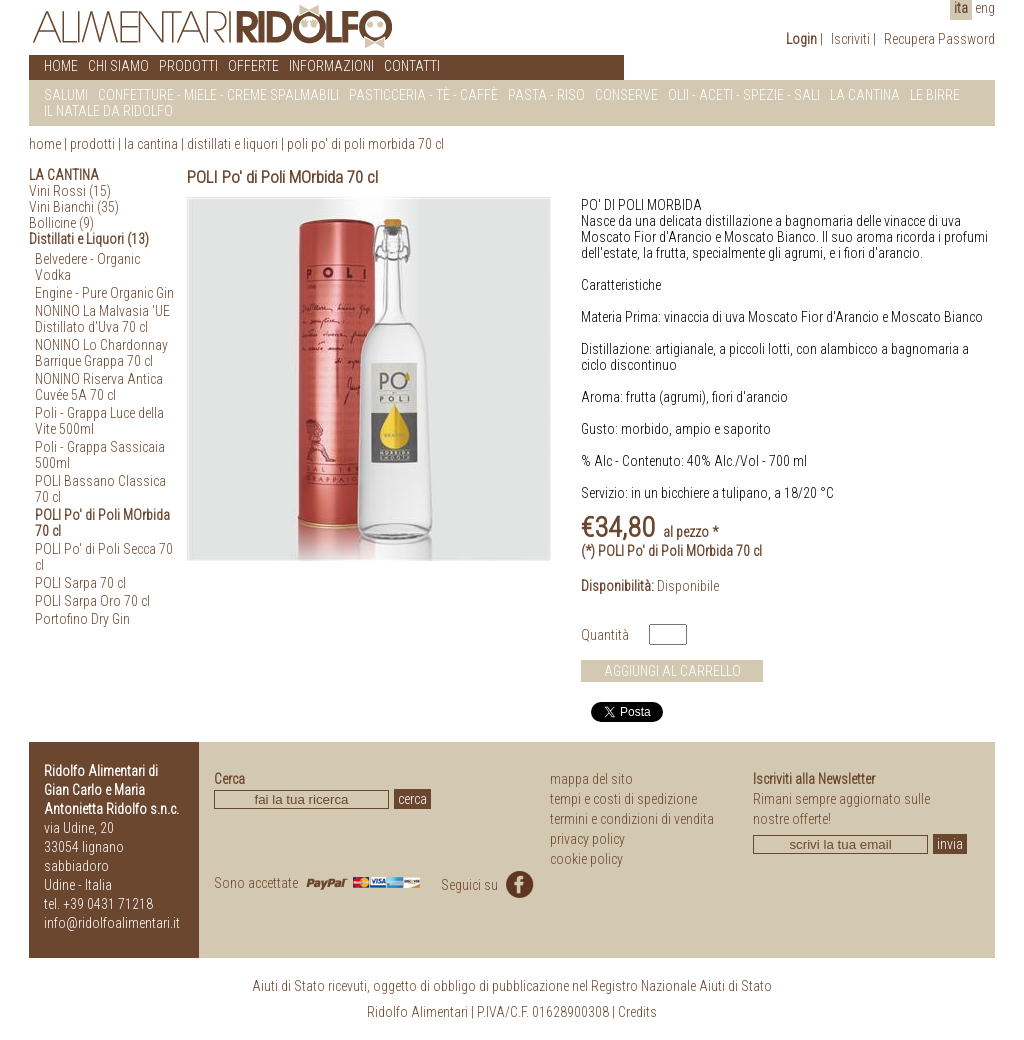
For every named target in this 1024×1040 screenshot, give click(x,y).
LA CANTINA (865, 95)
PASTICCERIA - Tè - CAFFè (423, 95)
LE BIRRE (935, 95)
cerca (412, 799)
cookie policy (586, 859)
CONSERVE (626, 95)
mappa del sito (591, 779)
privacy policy (587, 839)
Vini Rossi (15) (70, 191)
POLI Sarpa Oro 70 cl (92, 601)
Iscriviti (850, 39)
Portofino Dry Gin (82, 619)
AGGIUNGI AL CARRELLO (672, 671)
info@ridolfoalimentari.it (112, 923)
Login (801, 39)
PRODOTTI (188, 66)
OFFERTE (253, 66)
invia (950, 844)
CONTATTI (412, 66)
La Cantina (151, 144)
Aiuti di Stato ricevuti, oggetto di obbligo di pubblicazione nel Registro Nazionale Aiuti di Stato (512, 986)
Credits (637, 1012)
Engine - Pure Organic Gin (104, 293)
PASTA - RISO (546, 95)
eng (985, 8)
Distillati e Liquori (232, 144)
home (45, 144)
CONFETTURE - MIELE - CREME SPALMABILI (218, 95)
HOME (61, 66)
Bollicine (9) (61, 223)
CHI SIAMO (118, 66)
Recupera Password (939, 39)
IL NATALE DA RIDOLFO (108, 111)
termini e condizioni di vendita (632, 819)
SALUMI (66, 95)
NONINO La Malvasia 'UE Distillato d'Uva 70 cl (102, 319)
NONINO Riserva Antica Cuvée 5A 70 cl (99, 387)
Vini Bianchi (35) (74, 207)
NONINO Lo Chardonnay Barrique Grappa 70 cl (101, 353)
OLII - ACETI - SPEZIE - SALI (744, 95)
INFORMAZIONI (331, 66)
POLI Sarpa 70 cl (80, 583)
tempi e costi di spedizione (623, 799)
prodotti (92, 144)
